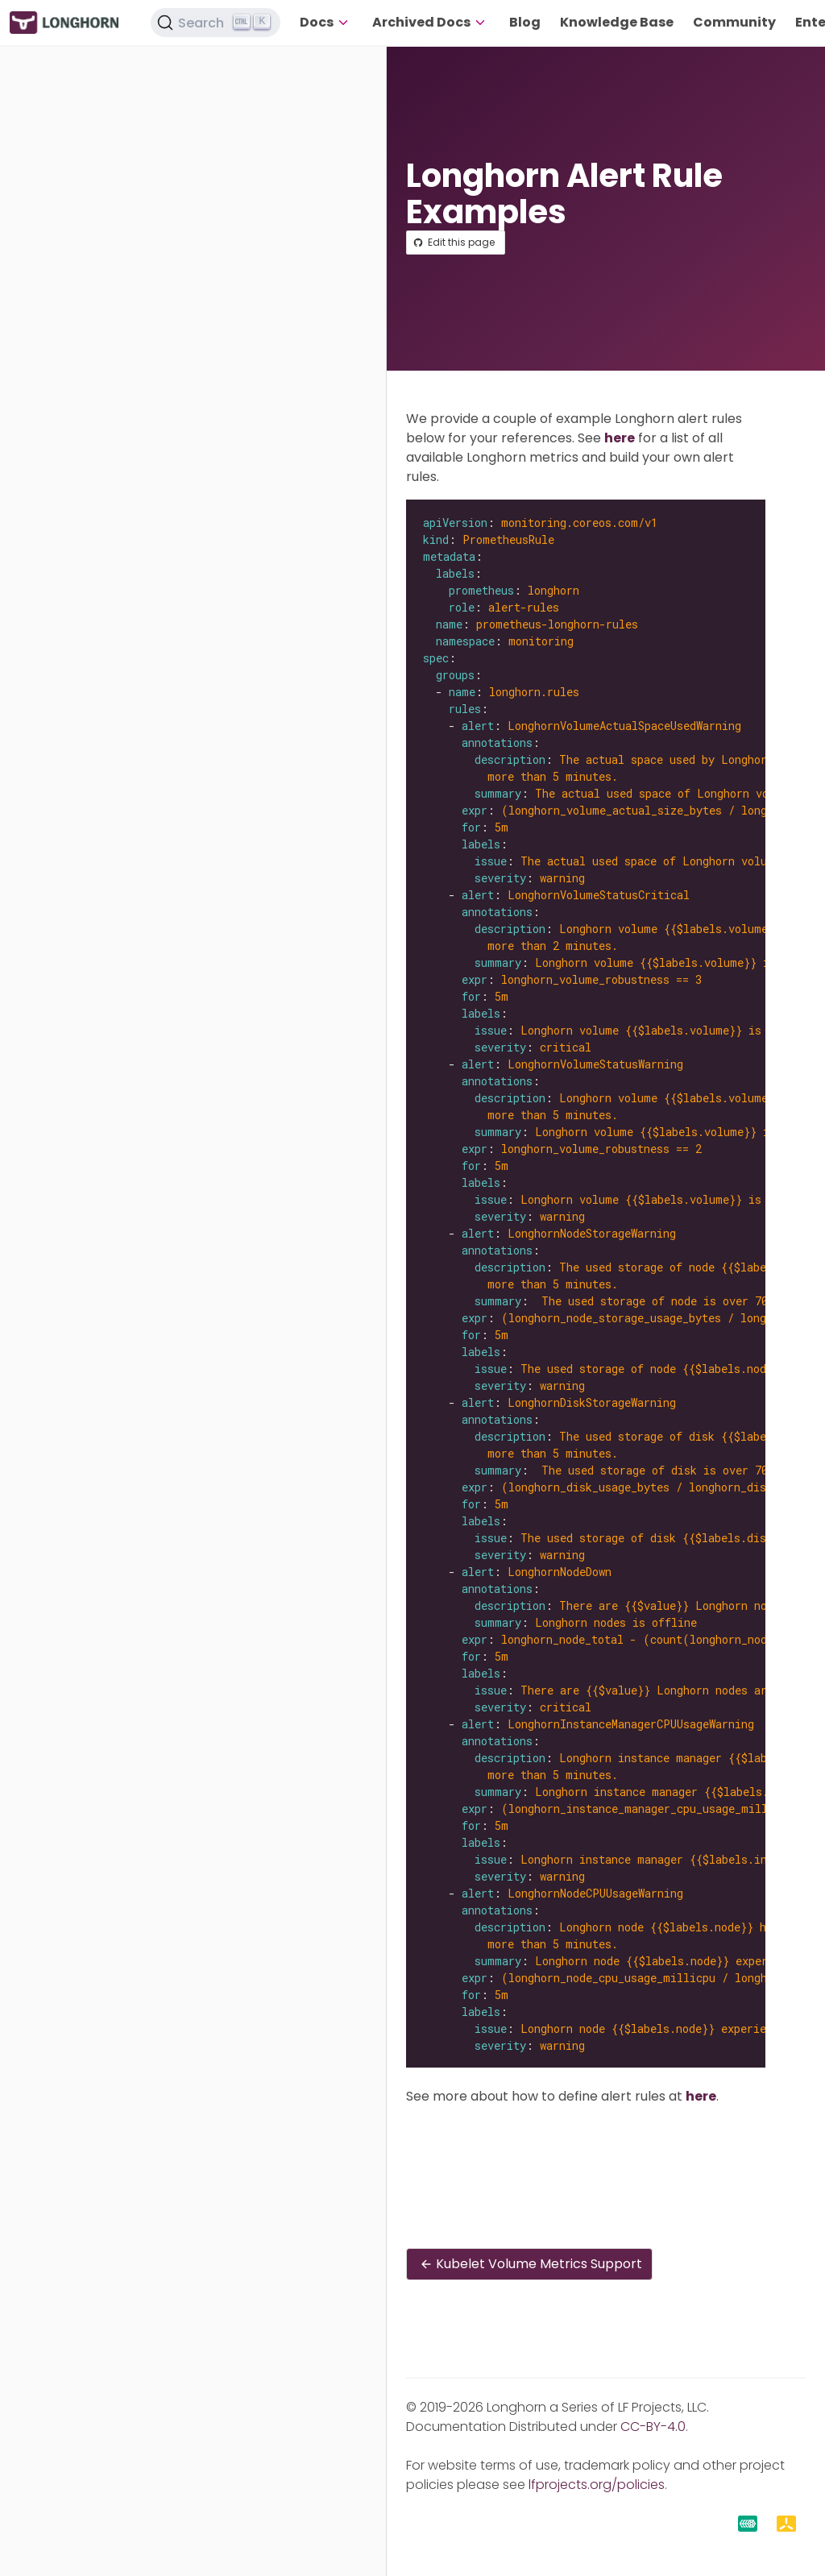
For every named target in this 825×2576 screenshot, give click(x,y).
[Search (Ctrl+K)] (216, 22)
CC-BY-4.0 (653, 2426)
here (619, 438)
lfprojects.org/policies (597, 2484)
